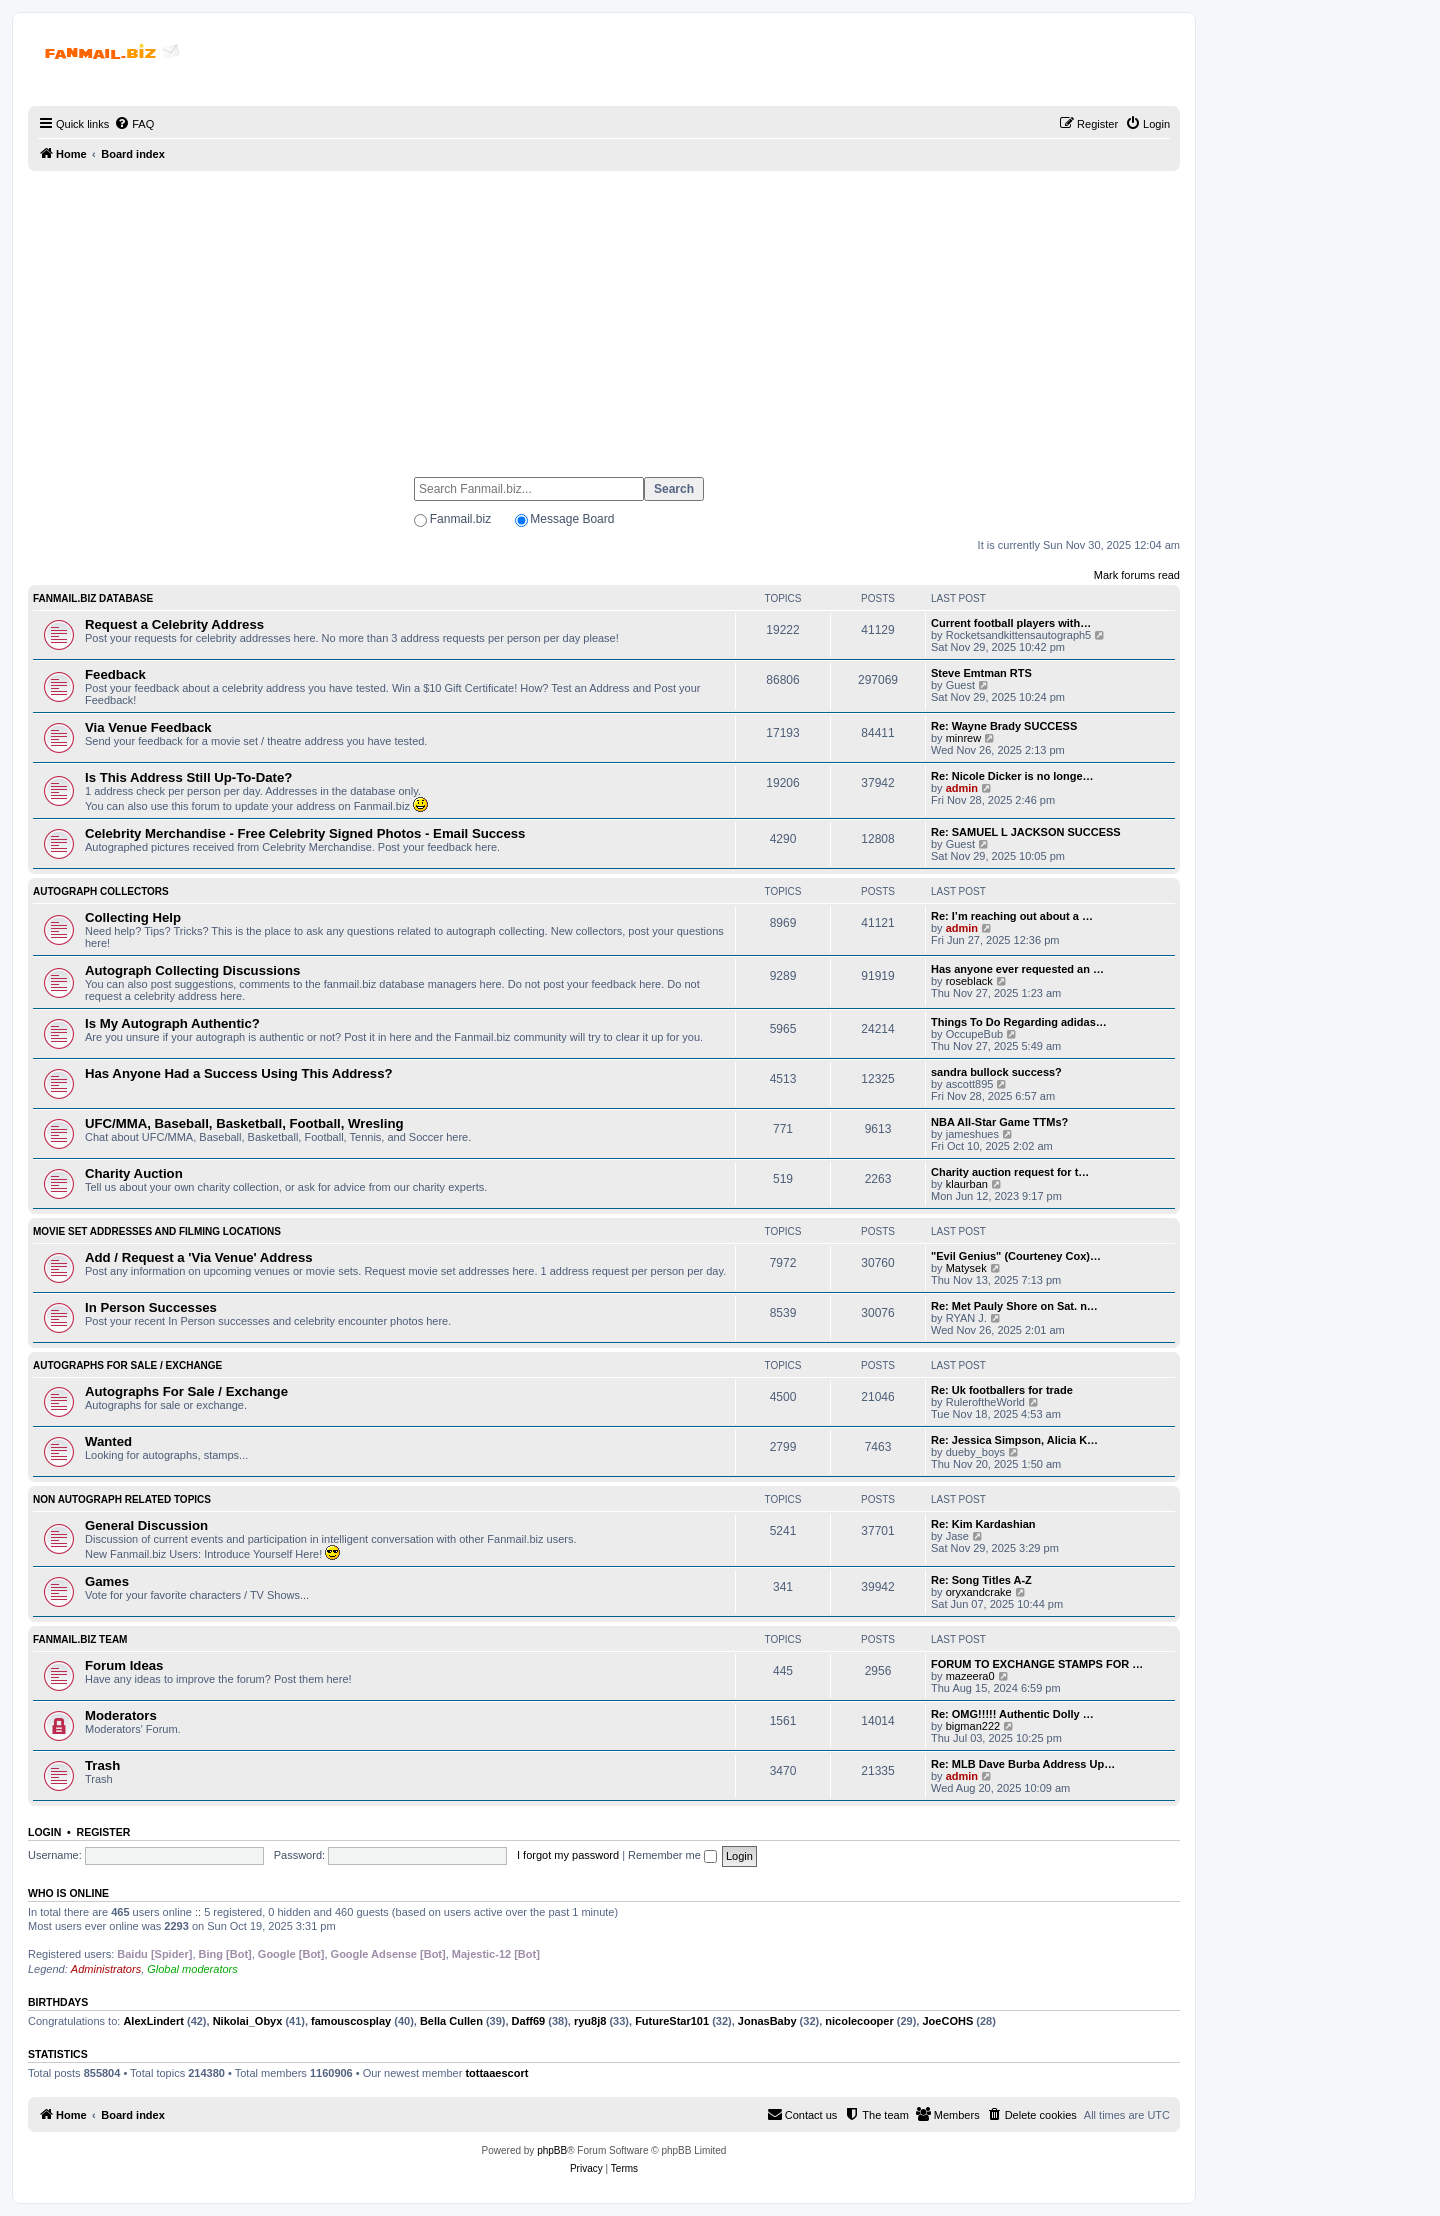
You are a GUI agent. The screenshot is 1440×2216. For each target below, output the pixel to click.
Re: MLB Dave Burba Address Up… (1023, 1764)
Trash (102, 1765)
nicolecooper (859, 2021)
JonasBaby (767, 2021)
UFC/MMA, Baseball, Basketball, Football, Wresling (244, 1123)
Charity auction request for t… (1010, 1172)
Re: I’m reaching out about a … (1012, 916)
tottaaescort (496, 2073)
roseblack (969, 981)
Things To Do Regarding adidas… (1019, 1022)
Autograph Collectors (101, 891)
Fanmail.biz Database (93, 598)
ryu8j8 (590, 2021)
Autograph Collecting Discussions (192, 970)
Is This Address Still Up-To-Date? (188, 777)
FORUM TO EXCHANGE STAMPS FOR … (1037, 1664)
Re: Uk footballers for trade (1002, 1390)
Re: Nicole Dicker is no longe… (1012, 776)
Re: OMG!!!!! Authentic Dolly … (1012, 1714)
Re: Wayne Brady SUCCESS (1004, 726)
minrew (963, 738)
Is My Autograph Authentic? (172, 1023)
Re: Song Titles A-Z (981, 1580)
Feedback (115, 674)
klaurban (967, 1184)
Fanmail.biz (460, 519)
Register (104, 1832)
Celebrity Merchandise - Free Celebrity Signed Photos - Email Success (305, 833)
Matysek (966, 1268)
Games (107, 1581)
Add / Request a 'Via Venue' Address (199, 1257)
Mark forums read (1137, 575)
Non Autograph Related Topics (122, 1499)
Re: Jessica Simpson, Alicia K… (1014, 1440)
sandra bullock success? (996, 1072)
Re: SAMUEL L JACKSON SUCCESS (1026, 832)
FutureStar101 (672, 2021)
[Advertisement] (604, 315)
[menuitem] (134, 124)
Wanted (108, 1441)
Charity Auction (134, 1173)
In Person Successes (151, 1307)
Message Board (572, 519)
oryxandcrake (979, 1592)
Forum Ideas (124, 1665)
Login (44, 1832)
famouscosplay (351, 2021)
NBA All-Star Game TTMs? (999, 1122)
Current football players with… (1011, 623)
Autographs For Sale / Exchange (127, 1365)
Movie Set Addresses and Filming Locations (157, 1231)
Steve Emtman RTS (981, 673)
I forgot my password (568, 1855)
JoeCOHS (947, 2021)
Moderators (121, 1715)
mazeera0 (970, 1676)
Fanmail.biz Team (80, 1639)
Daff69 (529, 2021)
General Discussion (146, 1525)
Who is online (68, 1893)
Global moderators (192, 1969)
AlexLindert (153, 2021)
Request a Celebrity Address (174, 624)
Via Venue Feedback (148, 727)
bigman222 (973, 1726)
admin (962, 788)
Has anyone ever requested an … (1017, 969)
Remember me (672, 1855)
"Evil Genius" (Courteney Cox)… (1016, 1256)
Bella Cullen (451, 2021)
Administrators (106, 1969)
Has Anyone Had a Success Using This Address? (239, 1073)
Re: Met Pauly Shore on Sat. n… (1014, 1306)
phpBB (552, 2150)
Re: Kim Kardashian (983, 1524)
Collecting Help (133, 917)
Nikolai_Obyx (248, 2021)
